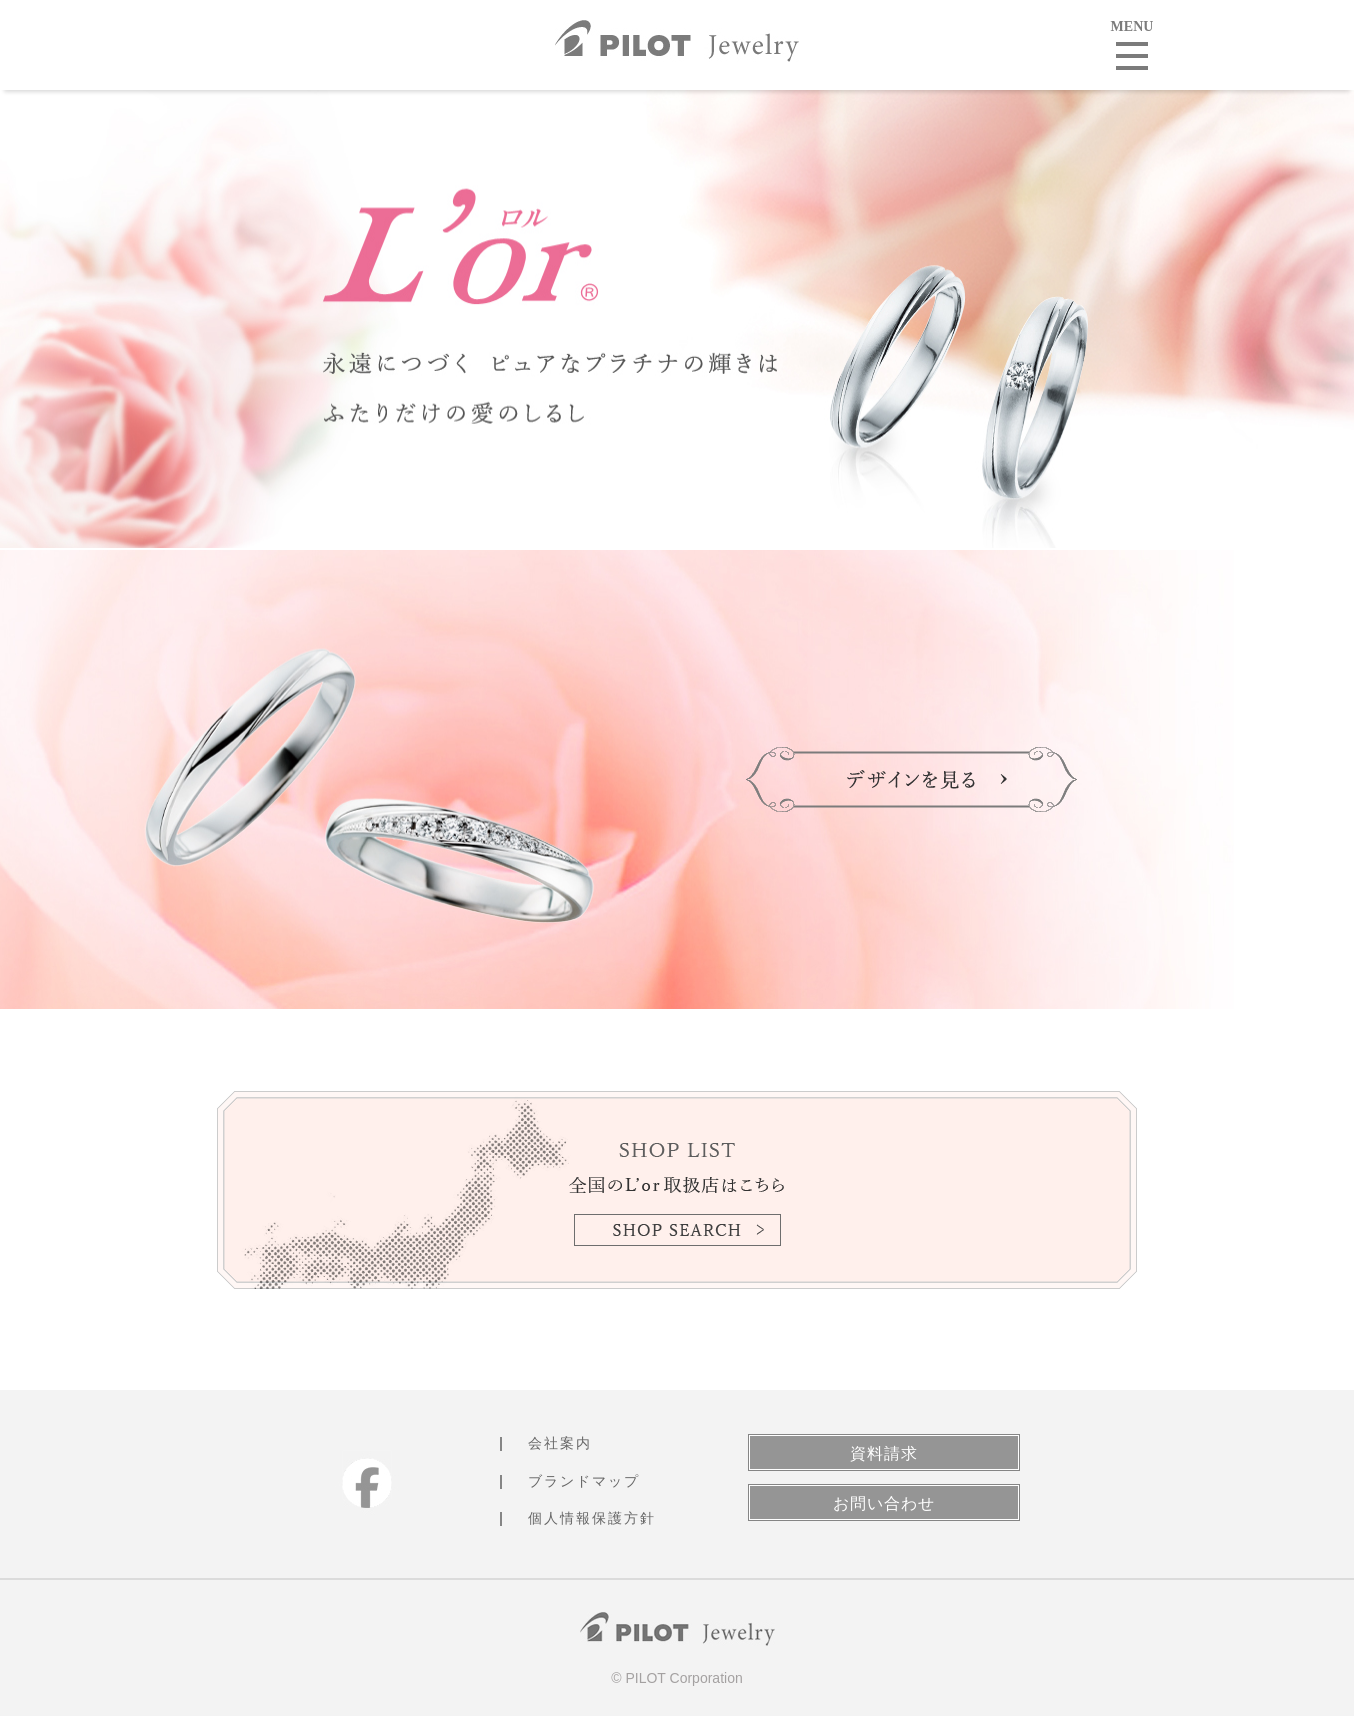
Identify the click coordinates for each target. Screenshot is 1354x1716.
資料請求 (884, 1453)
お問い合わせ (884, 1503)
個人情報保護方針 (592, 1518)
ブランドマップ (584, 1481)
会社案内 (560, 1443)
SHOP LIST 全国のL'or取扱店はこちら (677, 1190)
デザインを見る (911, 779)
